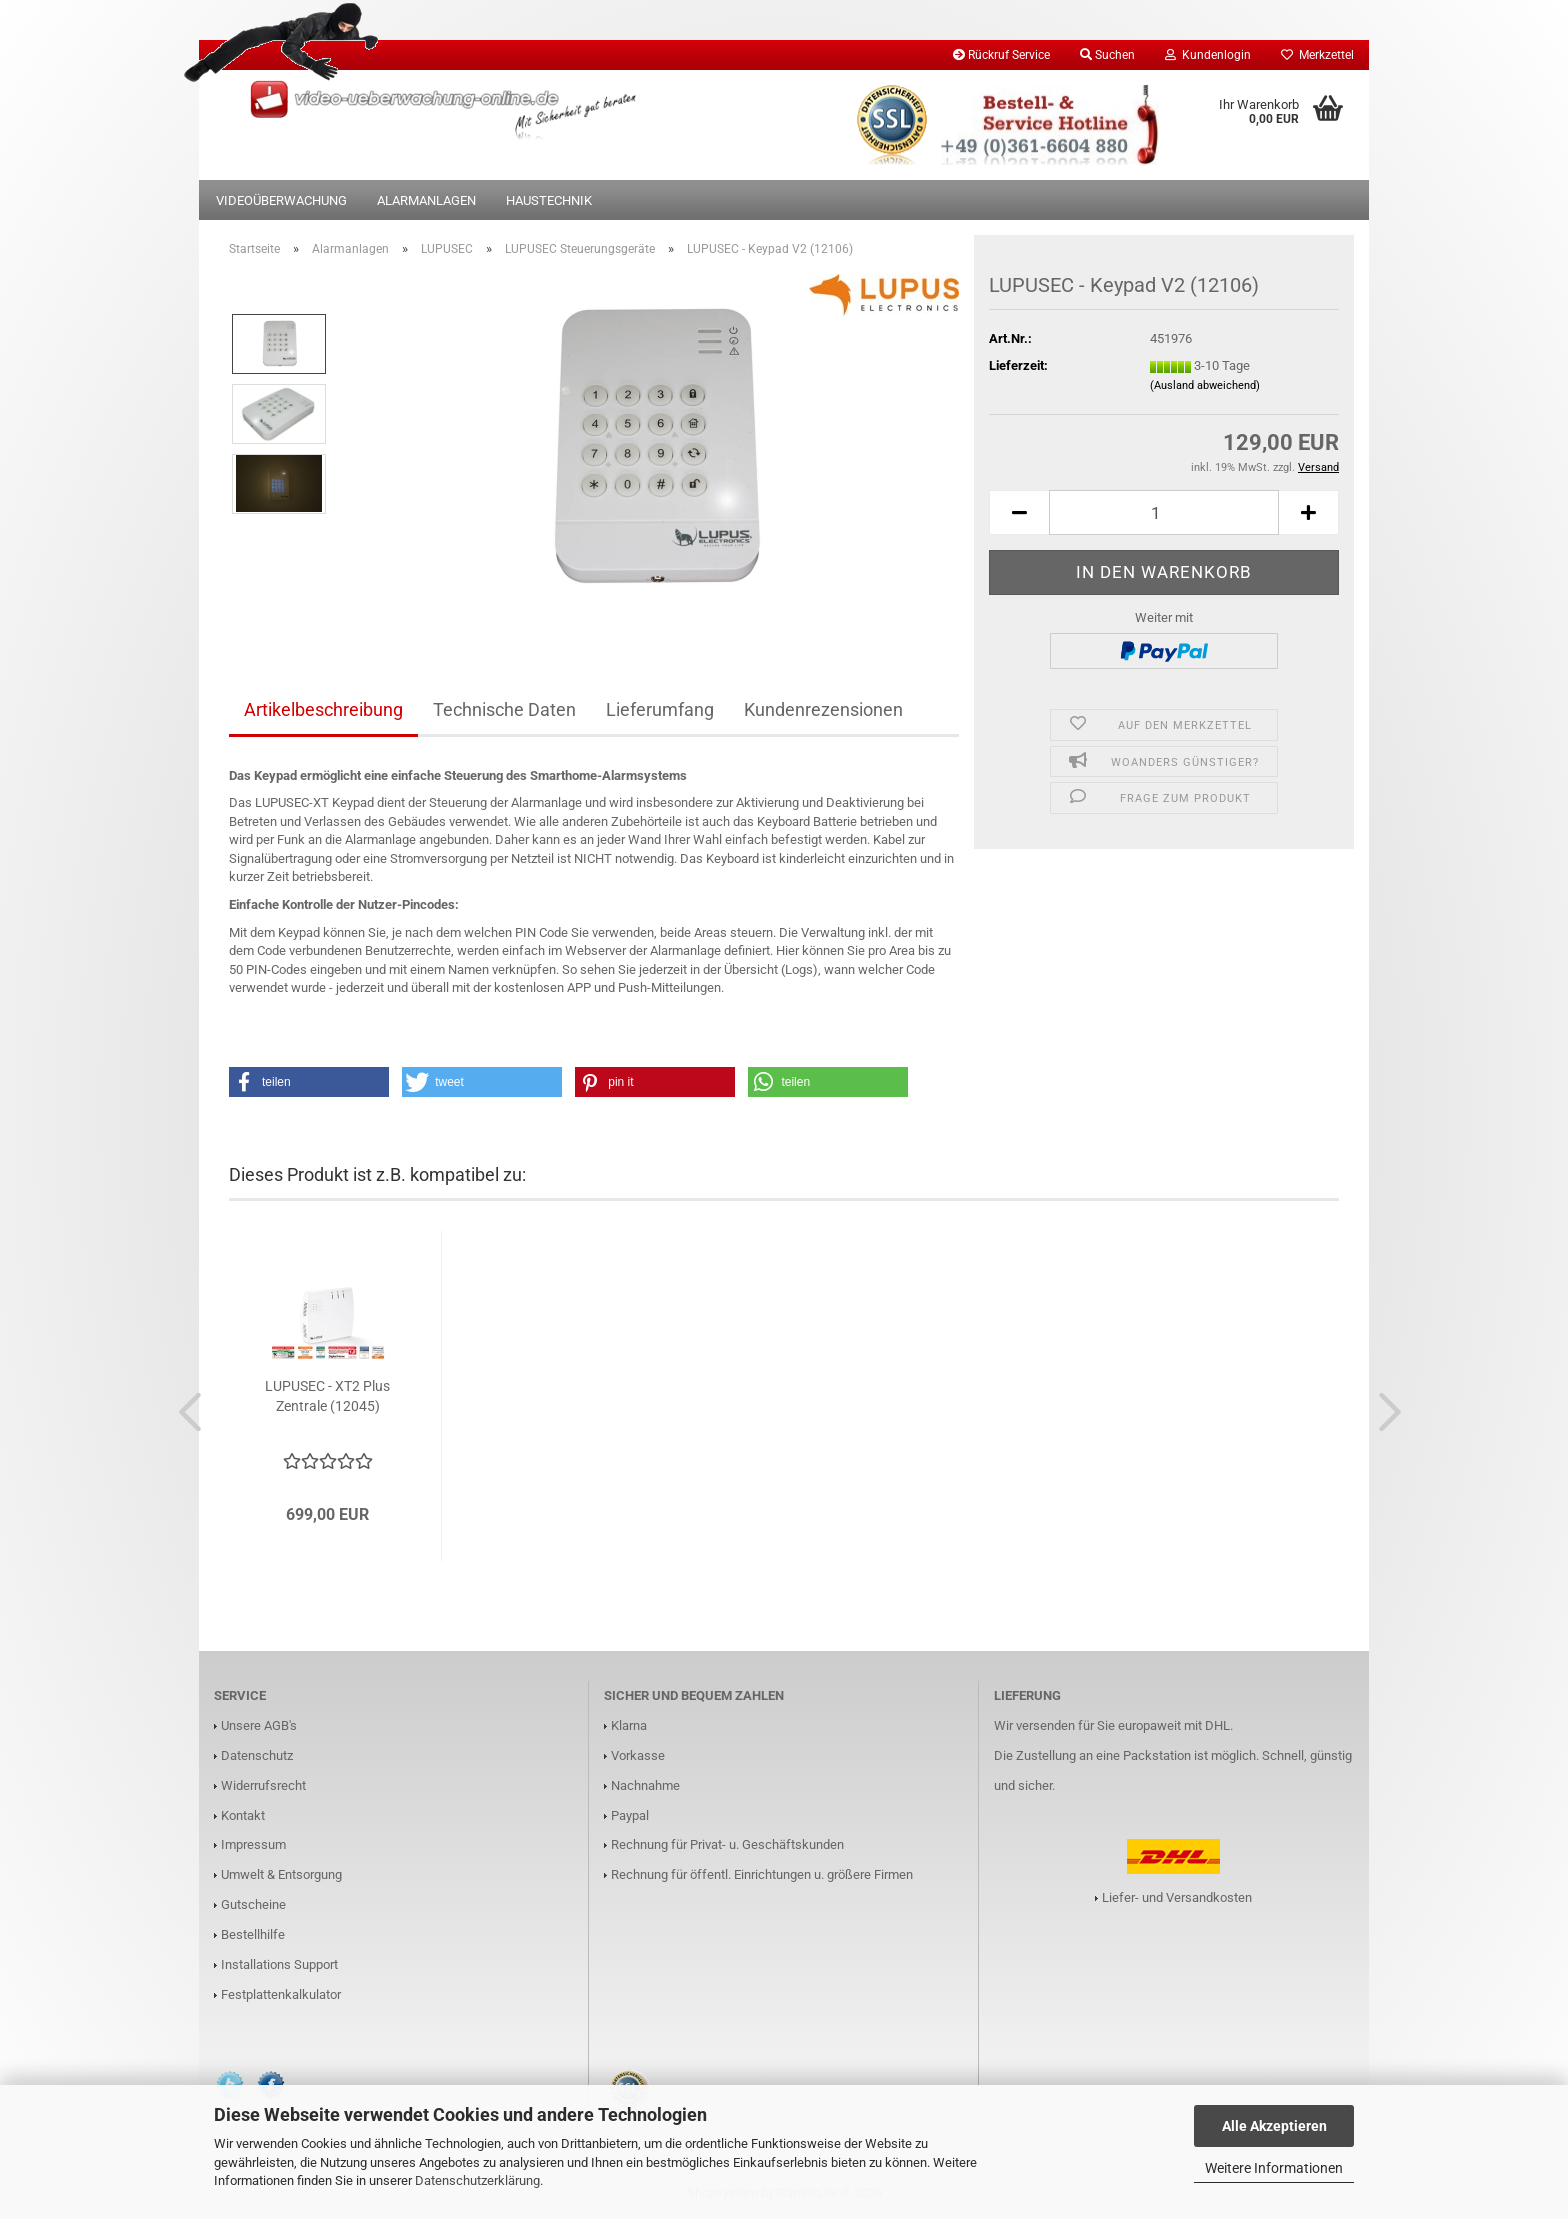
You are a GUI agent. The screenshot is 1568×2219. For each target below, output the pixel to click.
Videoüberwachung (281, 200)
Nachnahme (645, 1785)
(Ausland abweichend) (1205, 385)
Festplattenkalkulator (281, 1994)
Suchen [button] (1107, 55)
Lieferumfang (660, 709)
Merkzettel (1317, 55)
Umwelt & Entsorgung (281, 1874)
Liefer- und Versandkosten (1177, 1897)
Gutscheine (253, 1904)
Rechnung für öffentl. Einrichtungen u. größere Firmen (762, 1874)
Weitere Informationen (1274, 2168)
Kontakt (243, 1815)
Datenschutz (257, 1755)
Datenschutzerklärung (477, 2180)
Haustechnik (549, 200)
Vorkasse (638, 1755)
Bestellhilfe (253, 1934)
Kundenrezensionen (823, 709)
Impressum (253, 1844)
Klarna (629, 1725)
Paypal (630, 1815)
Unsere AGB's (259, 1725)
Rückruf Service (1001, 55)
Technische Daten (504, 709)
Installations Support (279, 1964)
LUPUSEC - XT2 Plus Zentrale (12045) (327, 1396)
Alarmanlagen (426, 200)
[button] (1019, 512)
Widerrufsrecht (263, 1785)
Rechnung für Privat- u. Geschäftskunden (727, 1844)
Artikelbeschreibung (323, 709)
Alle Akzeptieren (1274, 2126)
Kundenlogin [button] (1208, 55)
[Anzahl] (1164, 512)
